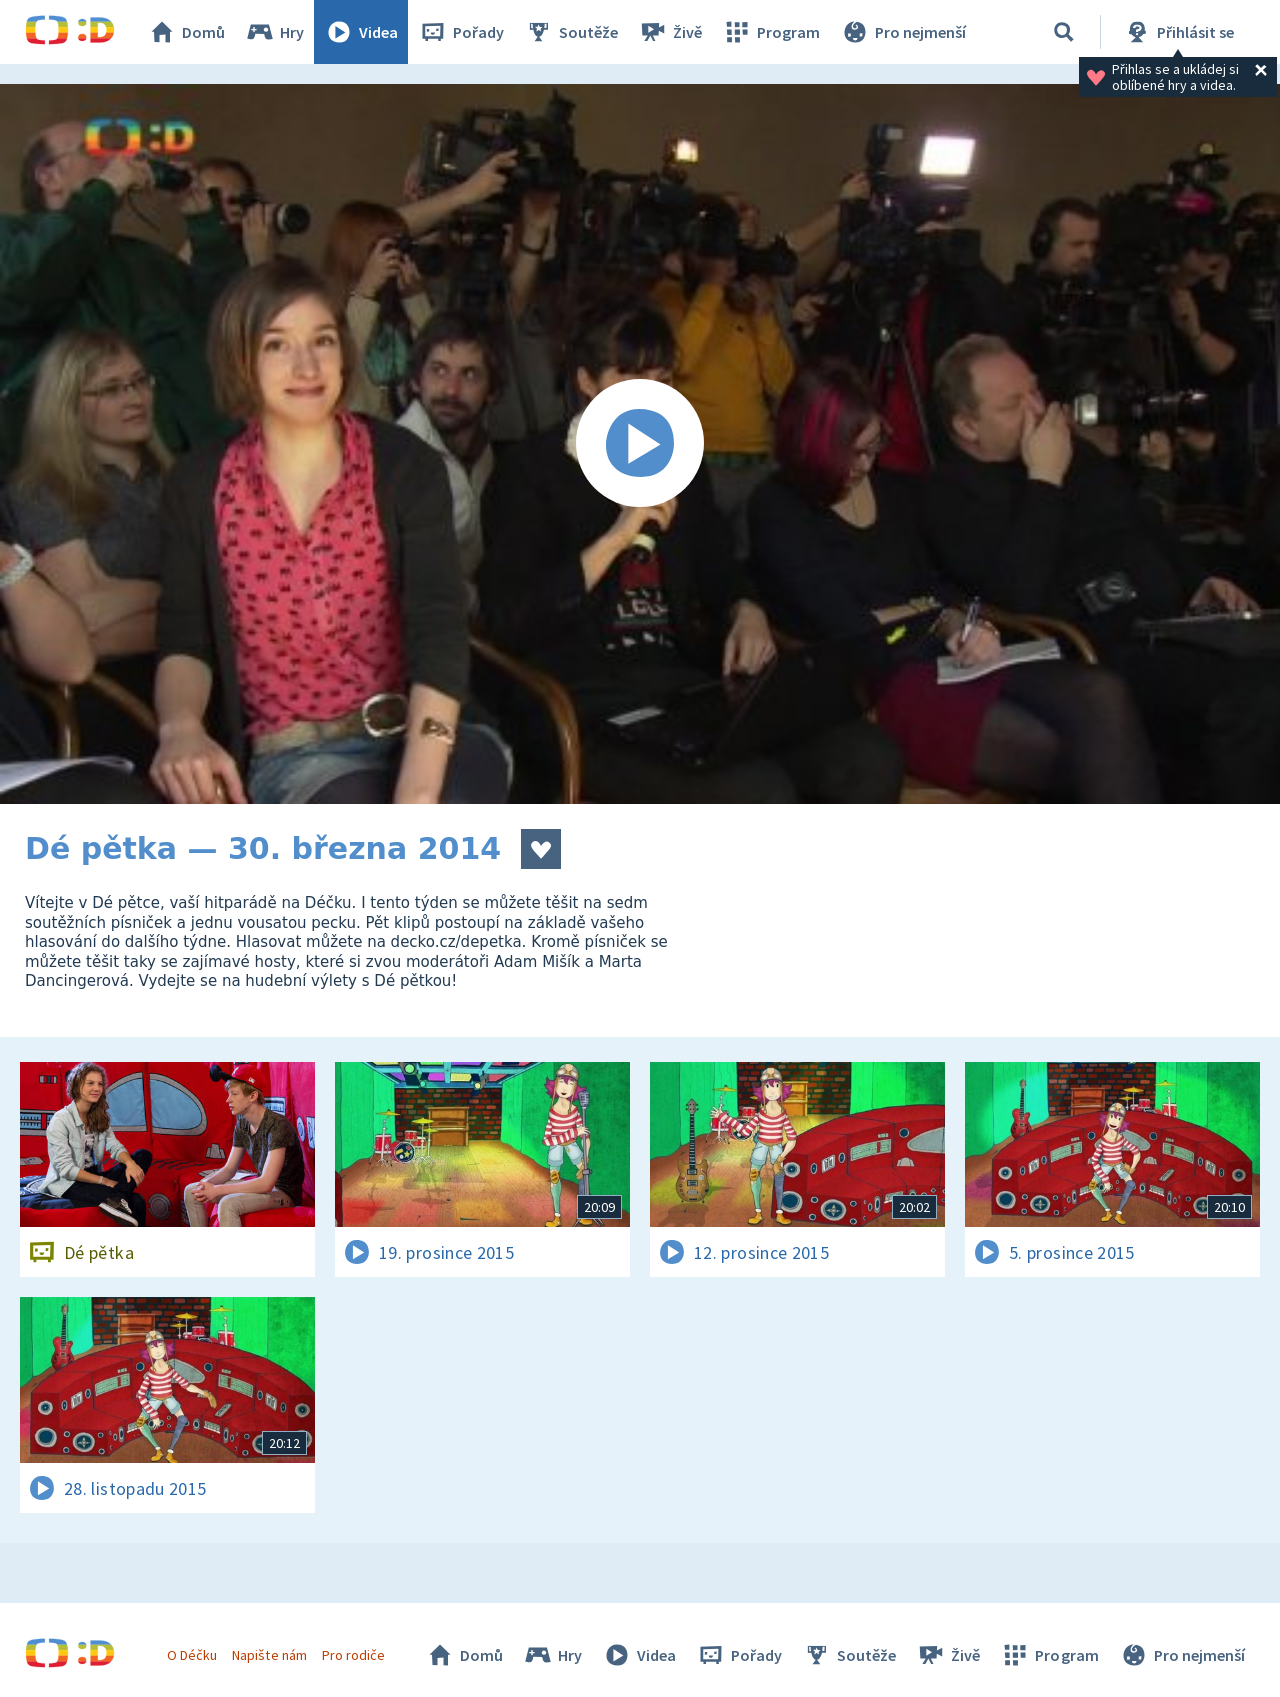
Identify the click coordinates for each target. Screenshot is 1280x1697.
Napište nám (269, 1655)
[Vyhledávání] (1064, 32)
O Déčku (192, 1655)
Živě (670, 32)
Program (771, 32)
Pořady (461, 32)
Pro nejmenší (903, 32)
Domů (186, 32)
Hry (274, 32)
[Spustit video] (640, 444)
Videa (361, 32)
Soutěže (571, 32)
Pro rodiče (353, 1655)
